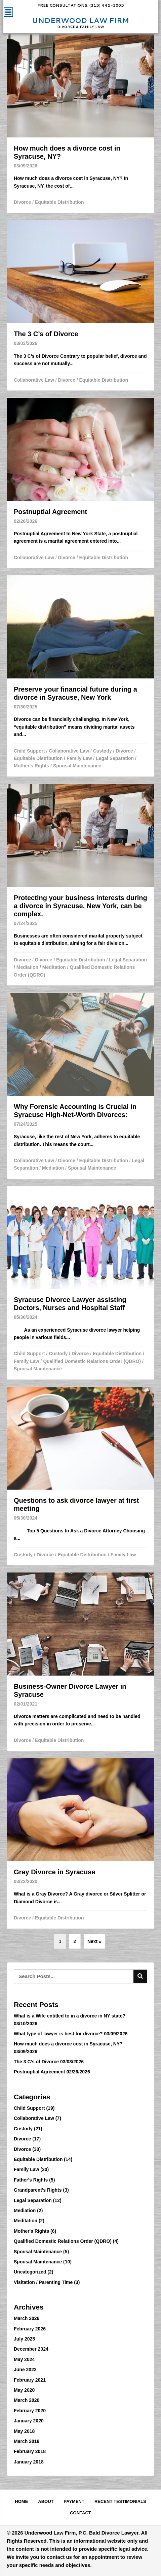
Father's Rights (31, 2180)
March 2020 (26, 2400)
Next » (94, 1941)
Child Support (29, 751)
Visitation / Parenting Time (43, 2282)
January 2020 (29, 2420)
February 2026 (30, 2328)
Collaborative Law (34, 380)
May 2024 (24, 2359)
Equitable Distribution (59, 202)
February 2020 (30, 2410)
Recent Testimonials (120, 2501)
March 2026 (26, 2318)
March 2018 (26, 2441)
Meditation (54, 967)
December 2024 (31, 2349)
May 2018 (24, 2431)
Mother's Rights (31, 765)
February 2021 (30, 2380)
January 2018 (29, 2461)
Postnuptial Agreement (39, 2071)
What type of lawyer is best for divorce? (58, 2033)
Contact (80, 2513)
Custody (102, 751)
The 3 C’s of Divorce (36, 2061)
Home (21, 2501)
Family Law (79, 758)
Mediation (27, 967)
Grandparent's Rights (38, 2190)
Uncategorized (30, 2272)
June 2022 (25, 2369)
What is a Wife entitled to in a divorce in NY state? (69, 2015)
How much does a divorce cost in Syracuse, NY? (68, 2043)
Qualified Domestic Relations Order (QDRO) (92, 1361)
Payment (74, 2501)
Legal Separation (115, 758)
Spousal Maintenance (77, 765)
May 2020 (24, 2390)
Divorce (22, 202)
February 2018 (30, 2451)
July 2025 (24, 2339)
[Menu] (8, 12)
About (45, 2501)
